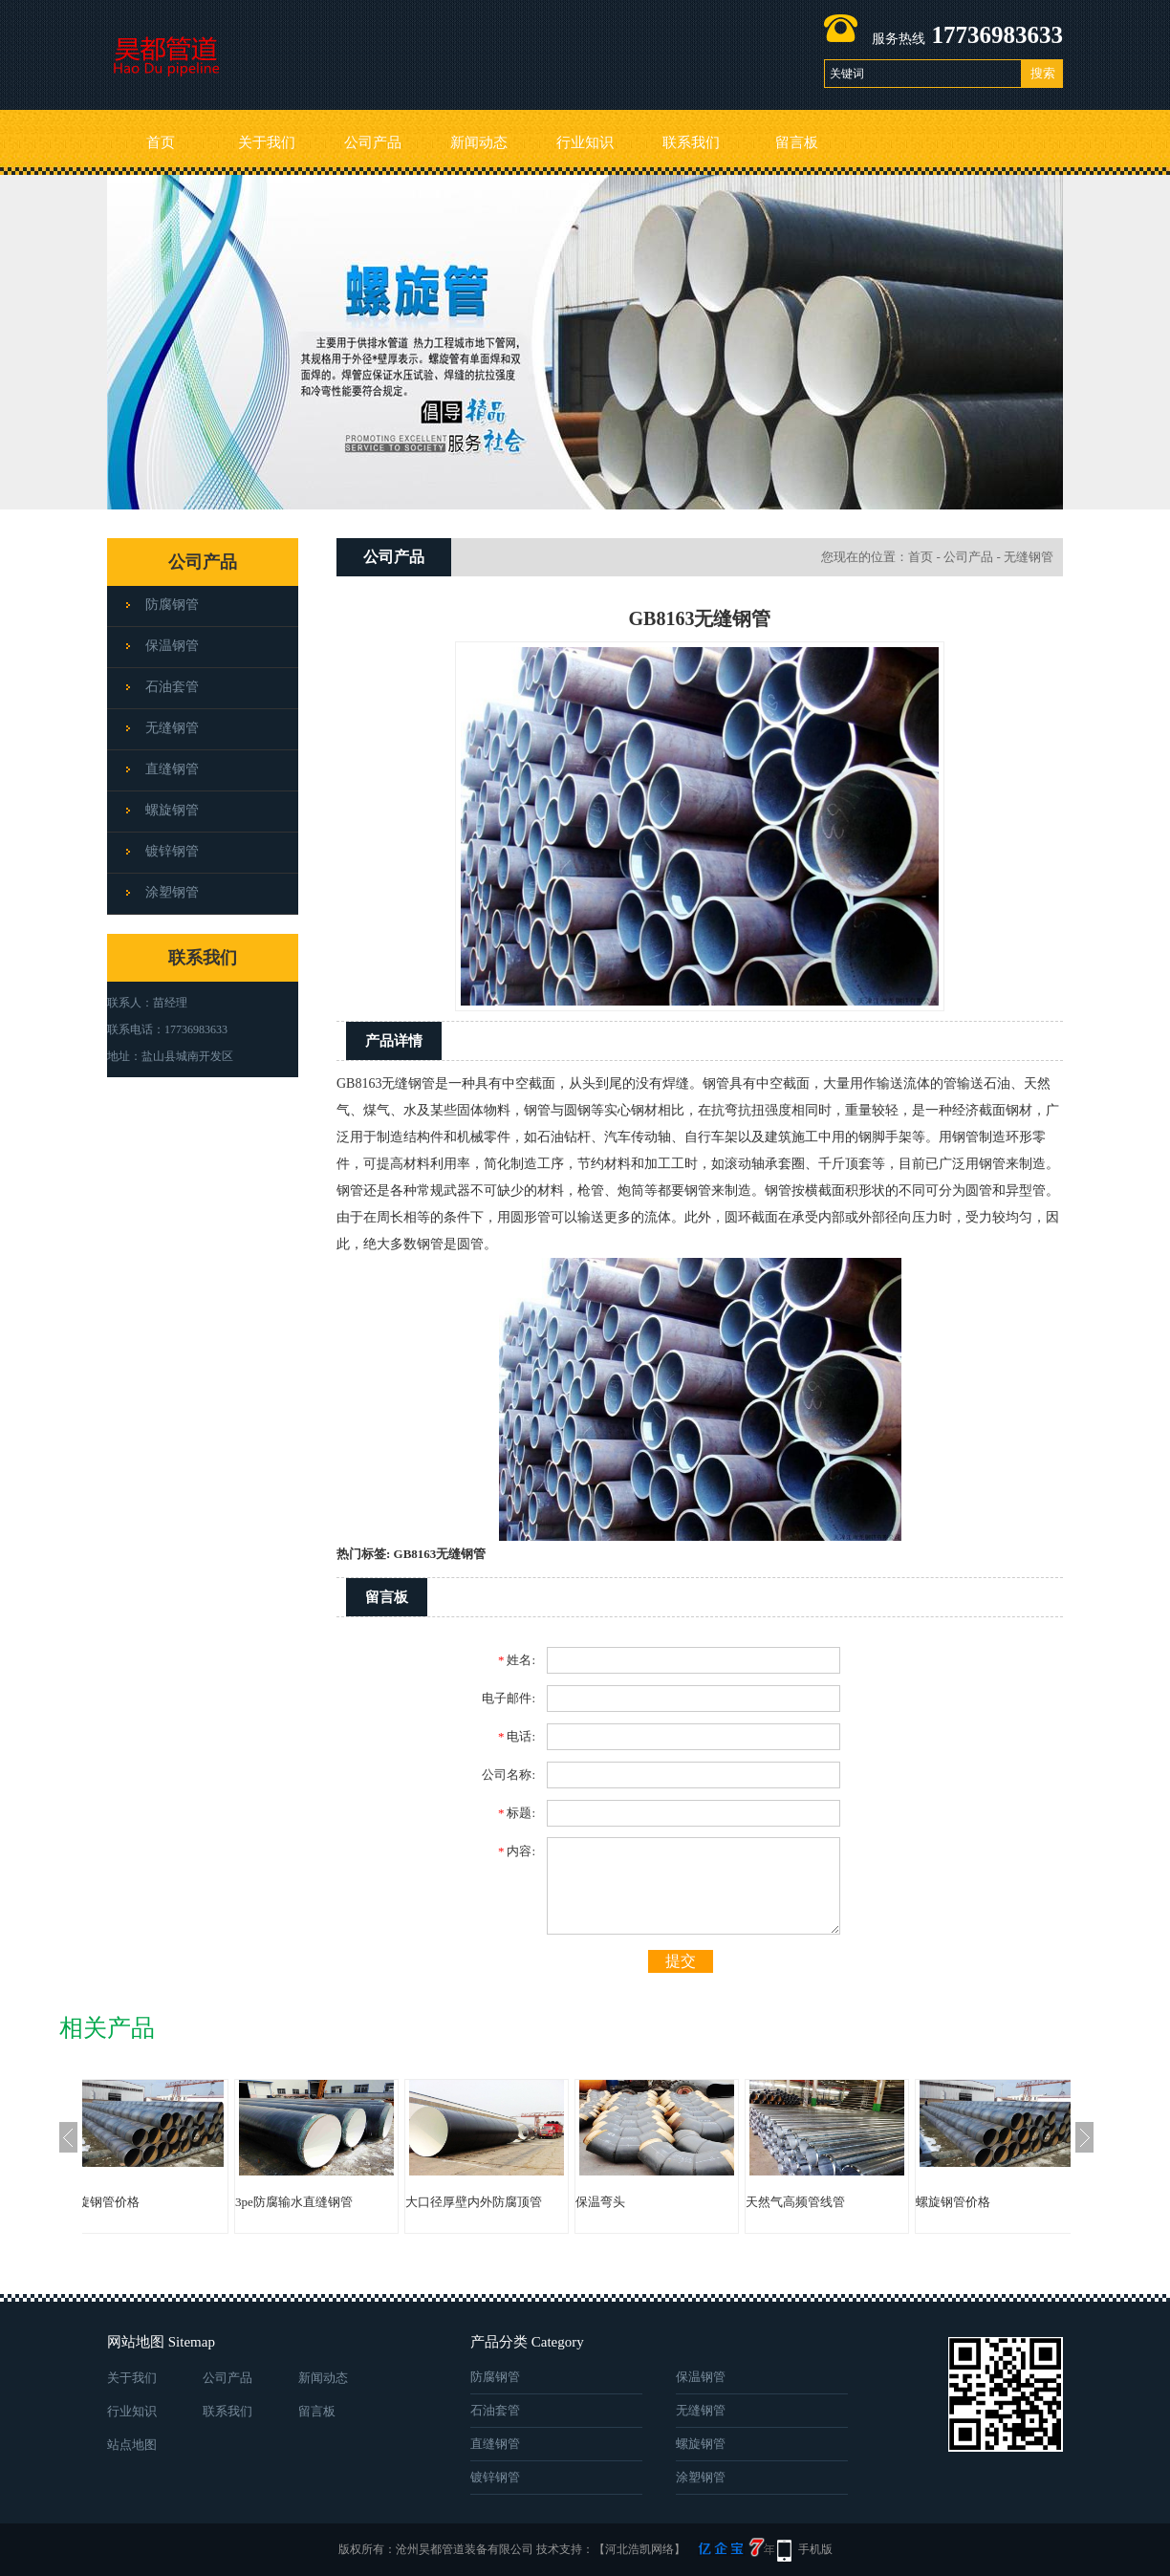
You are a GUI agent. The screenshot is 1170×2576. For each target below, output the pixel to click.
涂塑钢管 (172, 892)
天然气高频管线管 (833, 2202)
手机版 (815, 2549)
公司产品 (372, 142)
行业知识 (585, 142)
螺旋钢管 (172, 810)
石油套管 (172, 687)
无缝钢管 (172, 728)
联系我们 (691, 142)
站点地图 (132, 2444)
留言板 (796, 142)
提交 (680, 1961)
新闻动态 (479, 142)
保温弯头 (638, 2202)
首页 (160, 142)
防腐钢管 (172, 604)
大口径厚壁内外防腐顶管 (512, 2202)
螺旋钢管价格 (140, 2202)
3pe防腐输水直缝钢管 (332, 2202)
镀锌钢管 (172, 851)
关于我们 (266, 142)
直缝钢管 (172, 769)
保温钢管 (172, 646)
